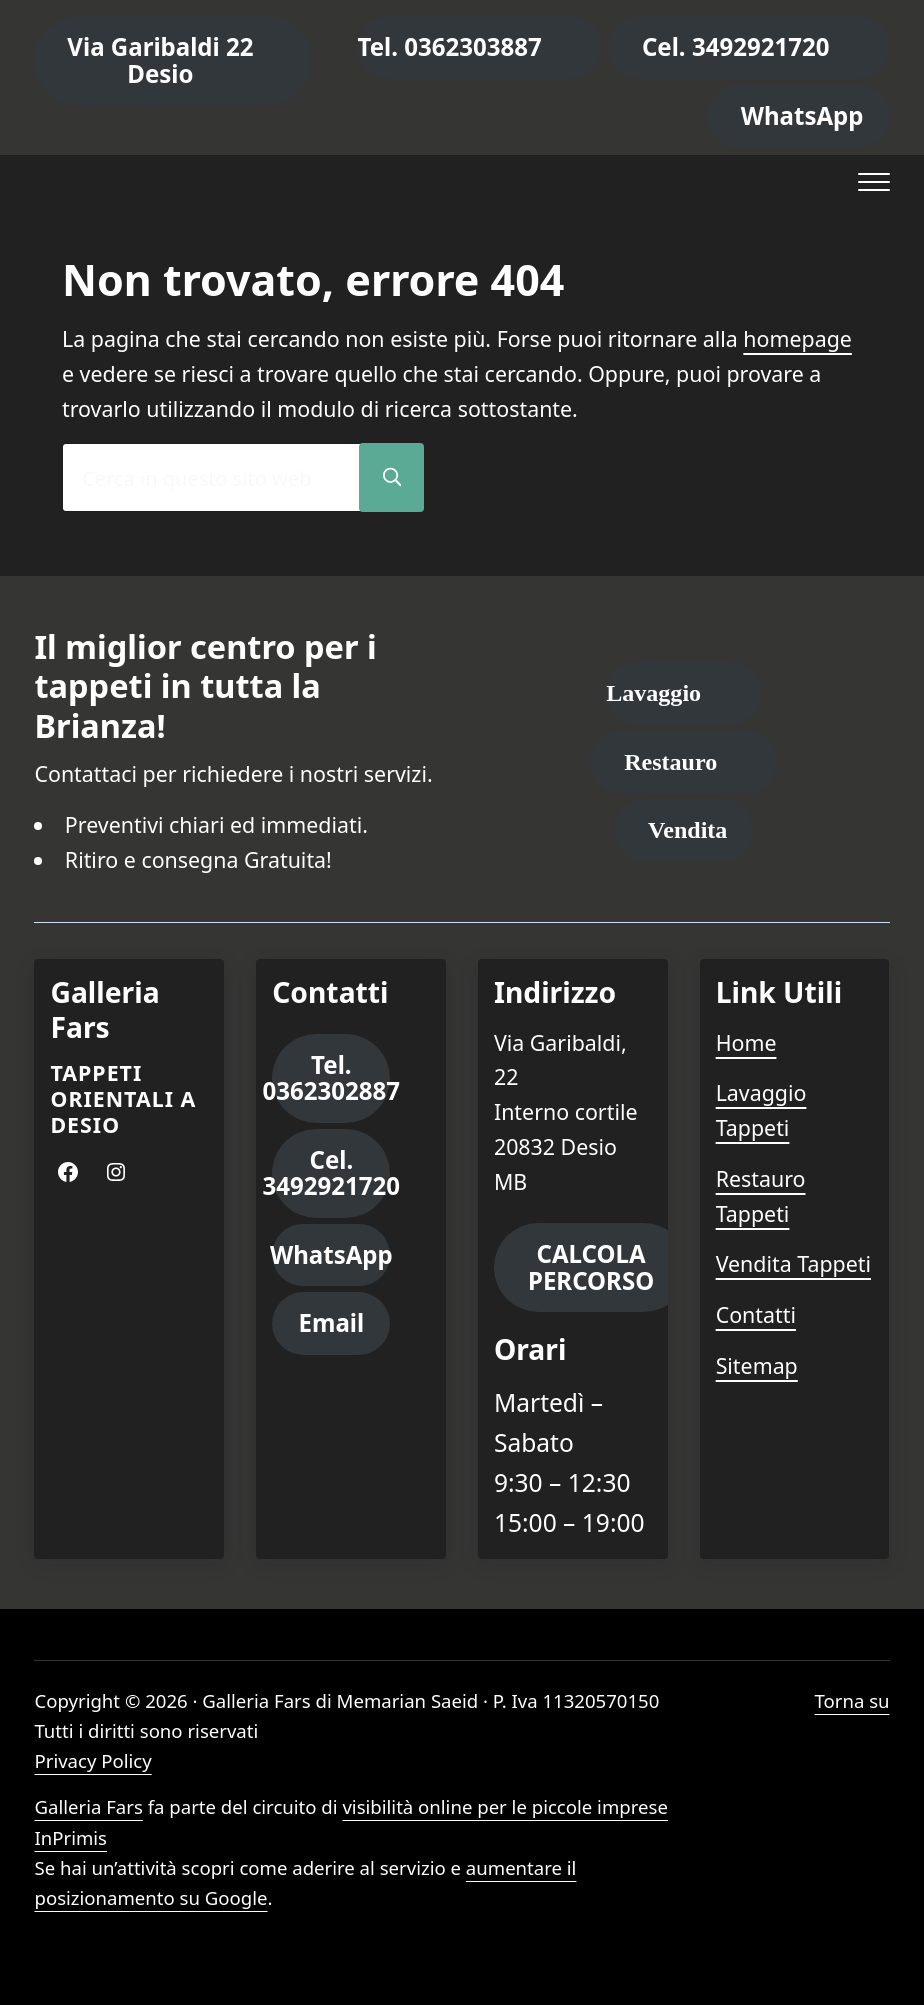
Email (332, 1322)
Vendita (687, 830)
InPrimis (70, 1837)
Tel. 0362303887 (449, 46)
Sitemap (757, 1365)
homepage (797, 338)
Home (746, 1042)
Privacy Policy (92, 1760)
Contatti (756, 1314)
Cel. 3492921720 (736, 46)
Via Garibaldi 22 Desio (160, 59)
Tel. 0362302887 (331, 1077)
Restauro (670, 762)
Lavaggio (653, 693)
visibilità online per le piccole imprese (504, 1806)
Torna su (851, 1700)
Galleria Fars (88, 1806)
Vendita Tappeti (793, 1263)
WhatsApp (802, 115)
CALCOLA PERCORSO (591, 1266)
